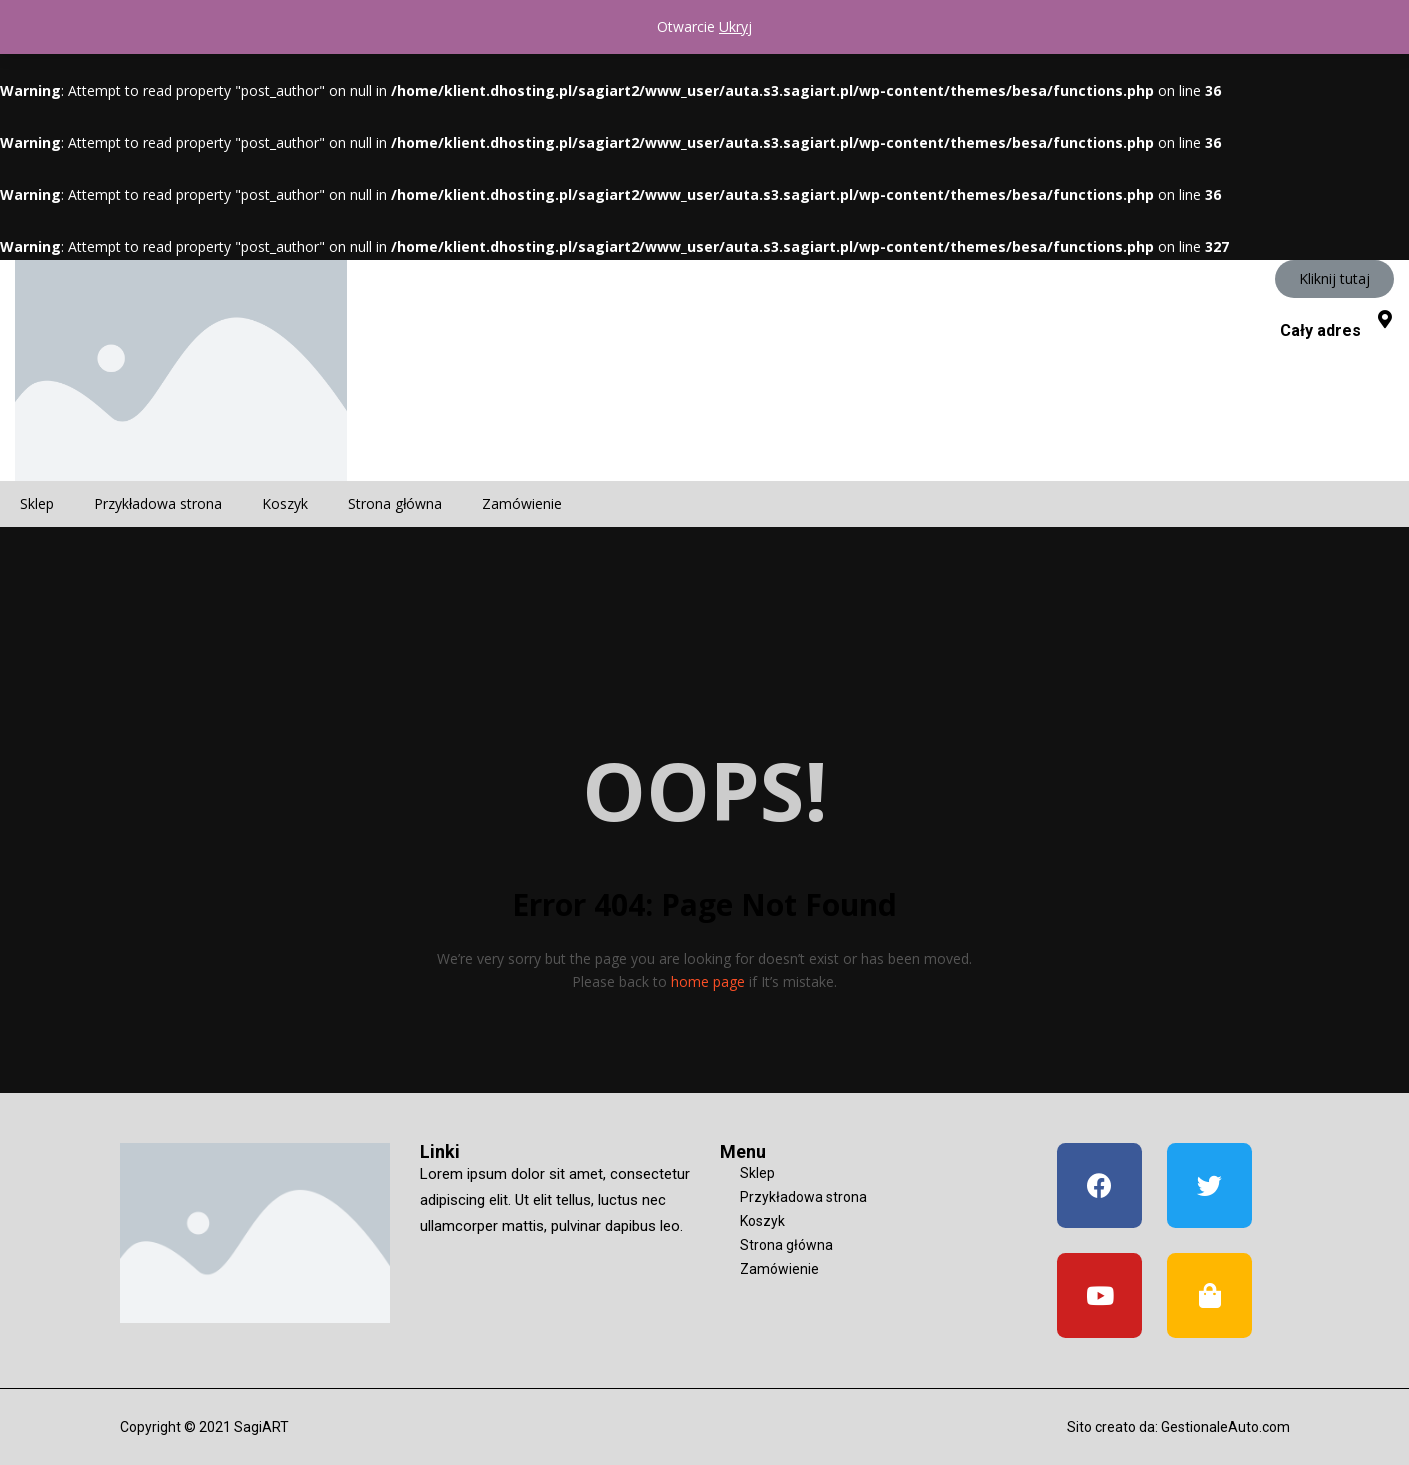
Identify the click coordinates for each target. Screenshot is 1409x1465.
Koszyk (285, 503)
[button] (1334, 279)
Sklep (37, 503)
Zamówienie (522, 503)
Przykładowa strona (158, 503)
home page (708, 981)
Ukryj (735, 26)
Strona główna (395, 503)
